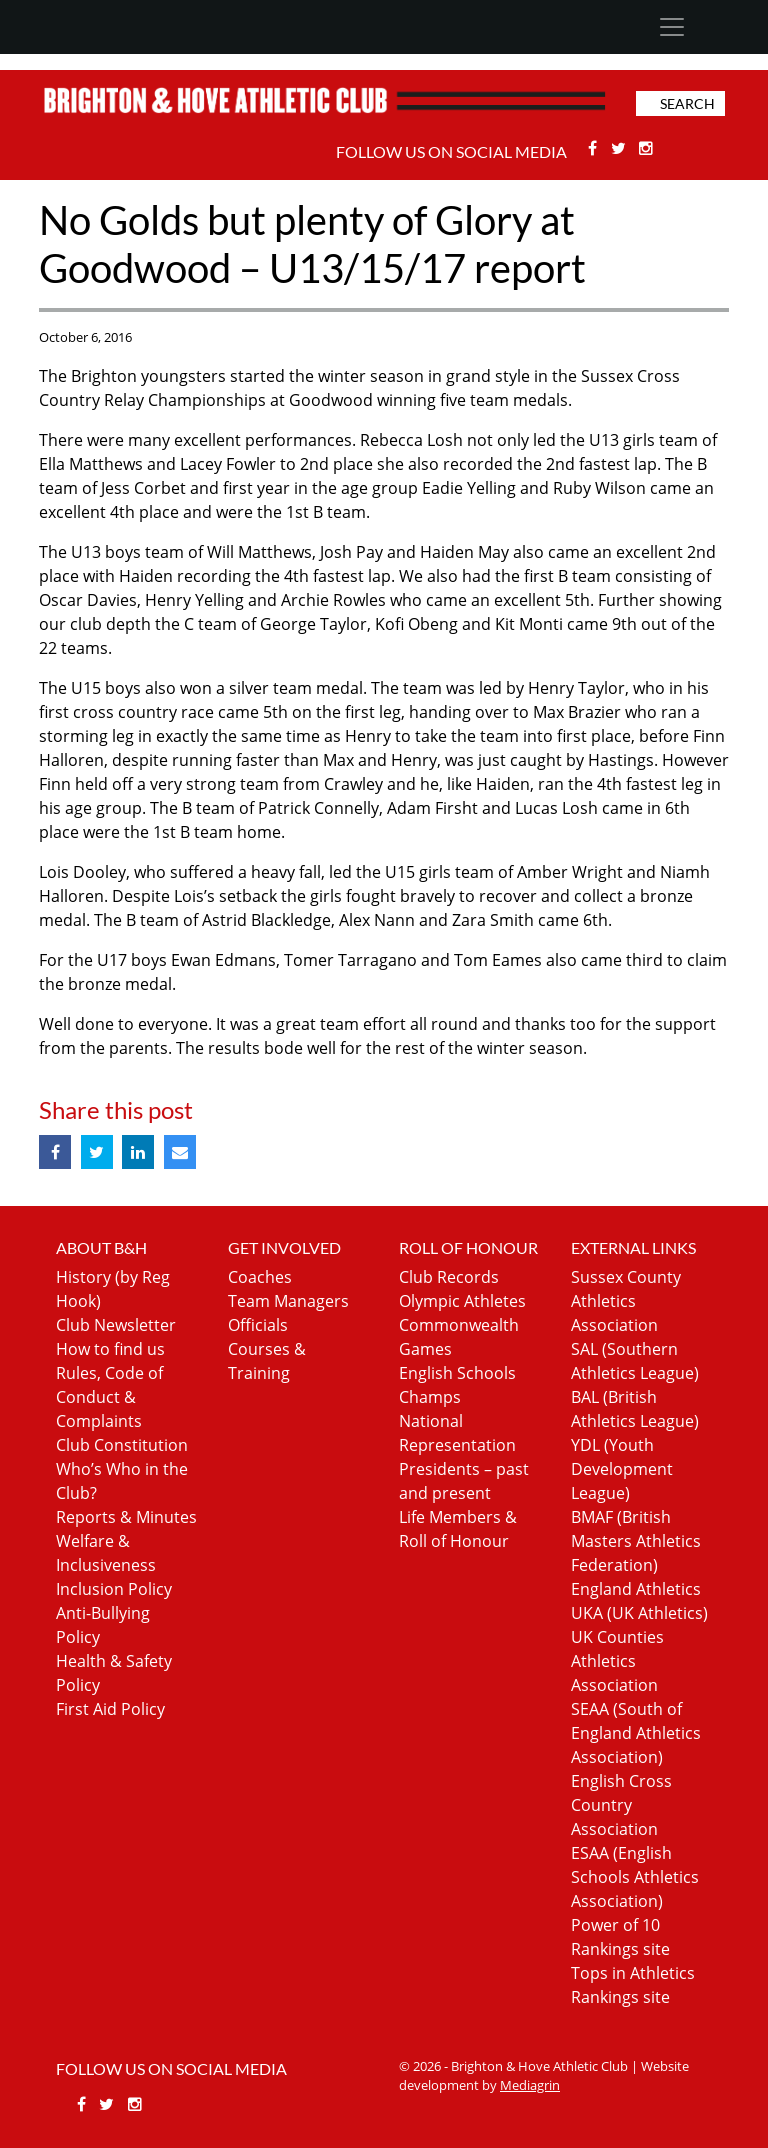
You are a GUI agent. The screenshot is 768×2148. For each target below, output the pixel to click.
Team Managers (288, 1301)
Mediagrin (530, 2085)
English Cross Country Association (621, 1805)
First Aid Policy (110, 1709)
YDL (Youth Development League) (622, 1469)
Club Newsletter (116, 1325)
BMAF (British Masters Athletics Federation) (636, 1541)
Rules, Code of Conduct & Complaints (109, 1397)
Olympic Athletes (462, 1301)
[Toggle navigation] (671, 27)
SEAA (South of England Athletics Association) (636, 1733)
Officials (258, 1325)
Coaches (260, 1277)
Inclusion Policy (114, 1589)
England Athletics (636, 1589)
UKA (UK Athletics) (639, 1613)
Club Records (449, 1277)
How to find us (110, 1349)
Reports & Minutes (126, 1517)
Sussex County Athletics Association (626, 1301)
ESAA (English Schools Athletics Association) (635, 1877)
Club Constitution (122, 1445)
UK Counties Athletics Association (617, 1661)
